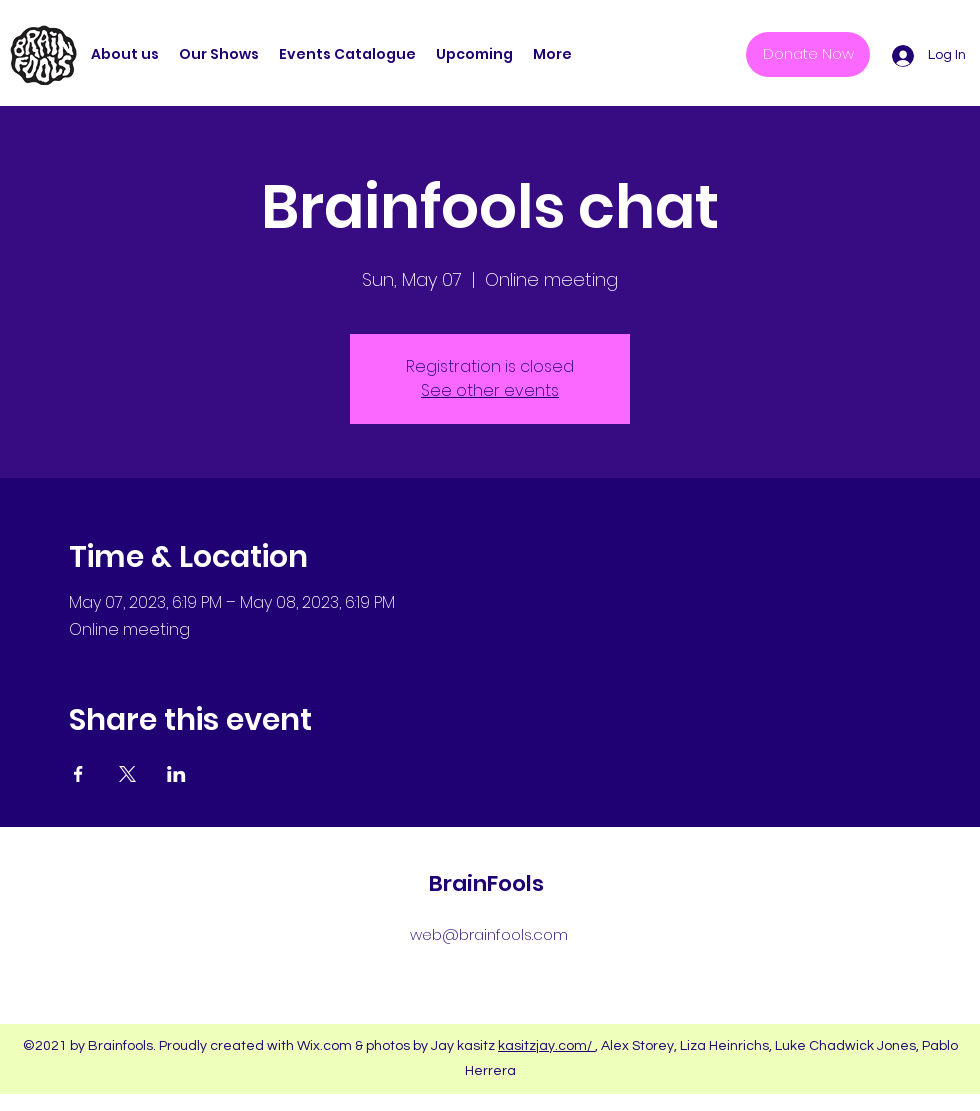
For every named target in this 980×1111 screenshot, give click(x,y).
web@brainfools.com (489, 934)
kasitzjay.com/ (546, 1046)
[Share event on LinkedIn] (176, 774)
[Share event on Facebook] (78, 774)
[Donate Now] (808, 54)
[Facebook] (505, 980)
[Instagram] (475, 980)
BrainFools (486, 883)
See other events (490, 390)
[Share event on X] (127, 774)
